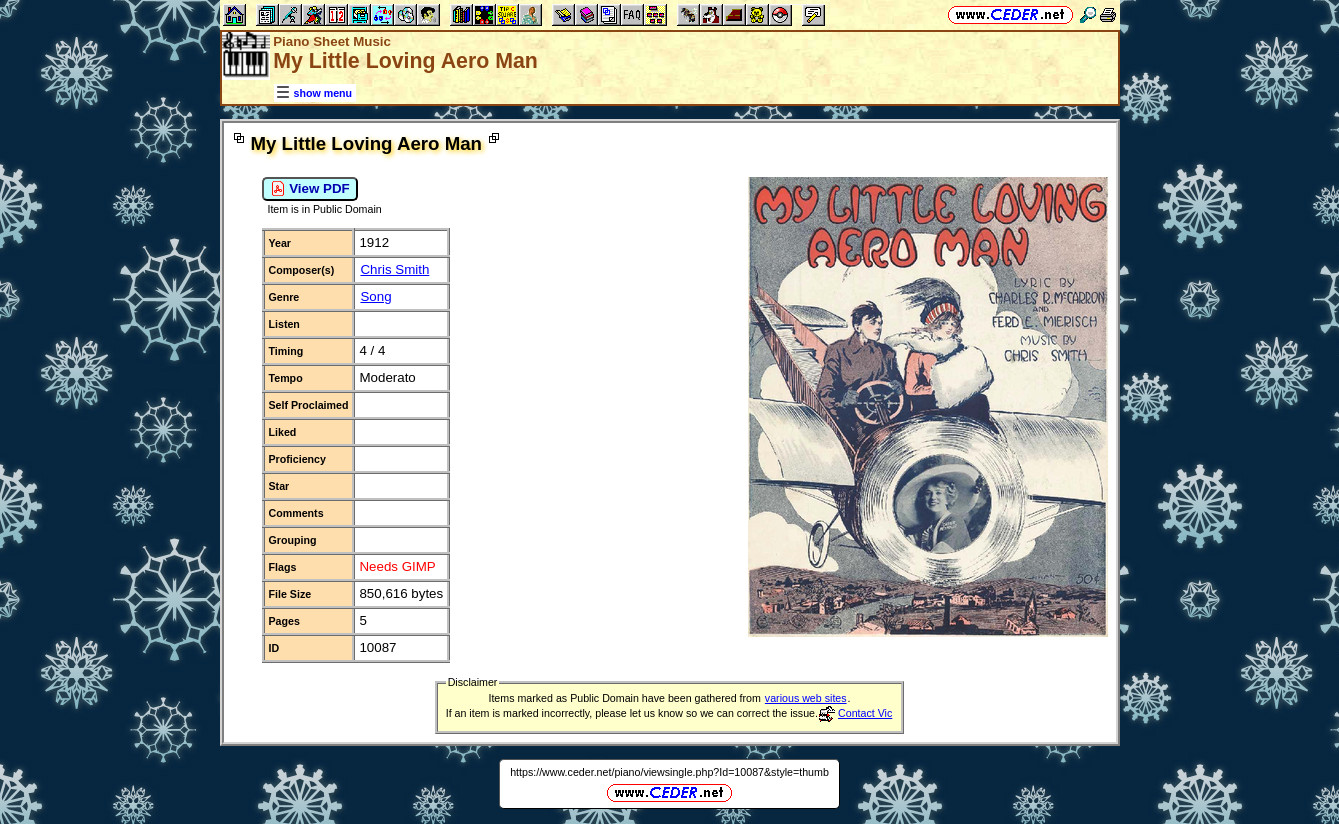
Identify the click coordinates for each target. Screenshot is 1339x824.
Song (375, 296)
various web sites (806, 698)
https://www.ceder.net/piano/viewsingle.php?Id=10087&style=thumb (669, 772)
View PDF (310, 189)
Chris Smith (394, 269)
